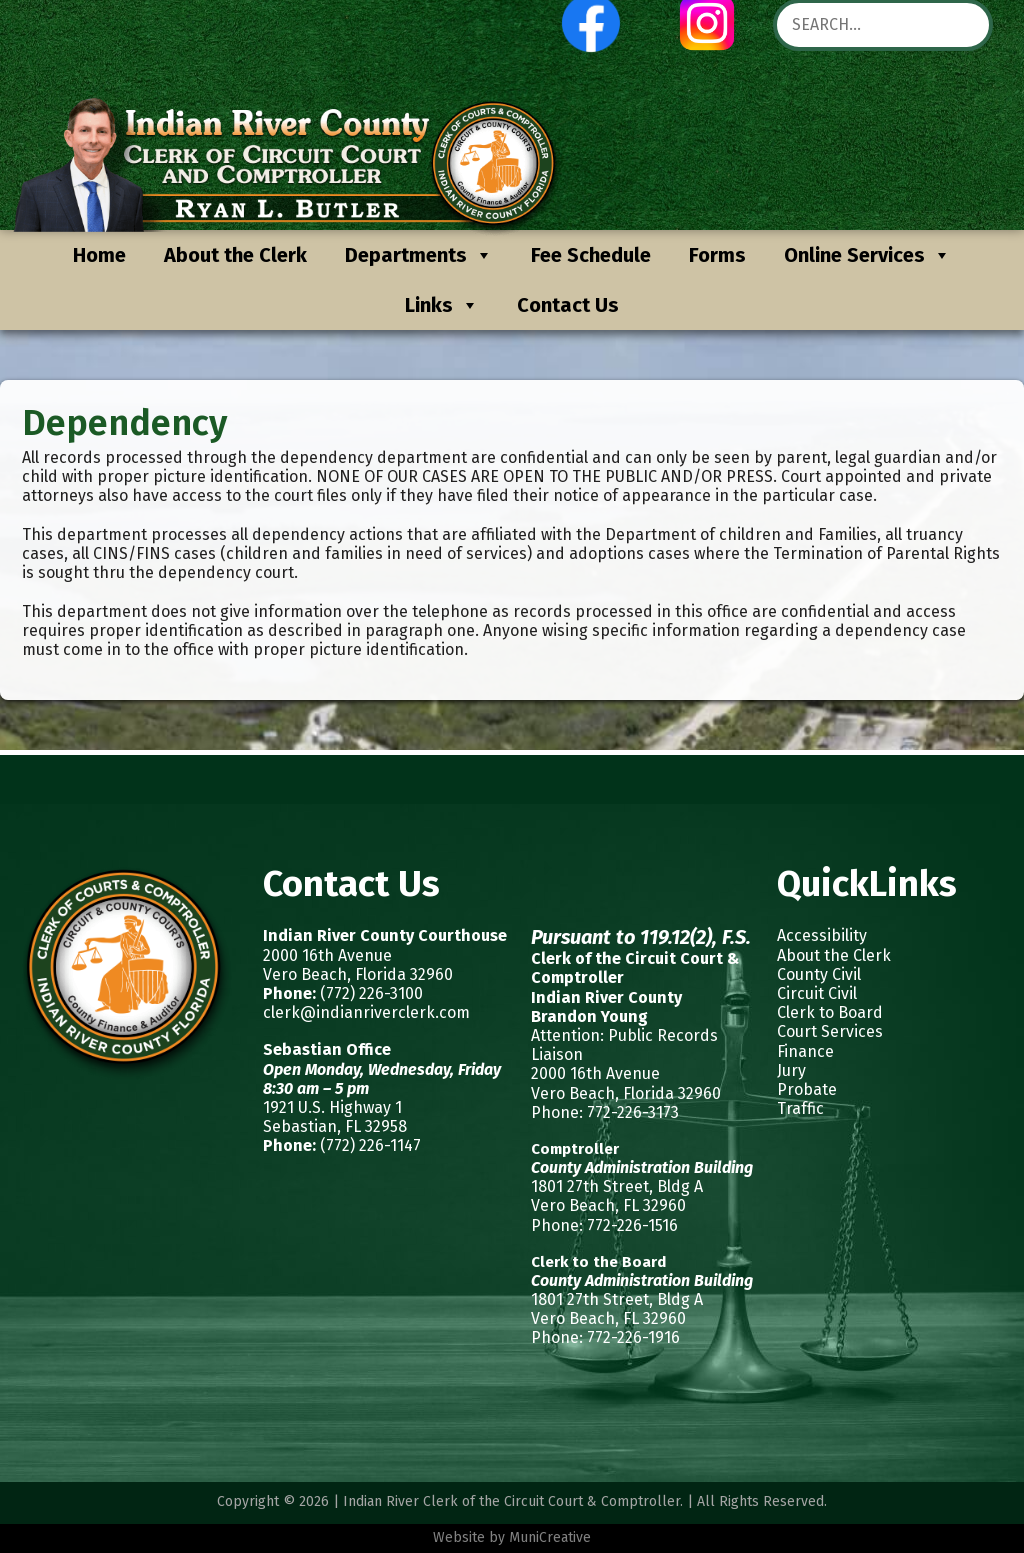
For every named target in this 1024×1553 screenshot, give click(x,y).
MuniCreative (550, 1537)
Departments (419, 255)
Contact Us (568, 305)
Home (99, 255)
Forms (717, 255)
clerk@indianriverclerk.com (366, 1012)
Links (442, 305)
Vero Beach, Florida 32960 (358, 974)
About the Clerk (235, 255)
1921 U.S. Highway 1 (332, 1107)
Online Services (867, 255)
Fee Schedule (591, 255)
